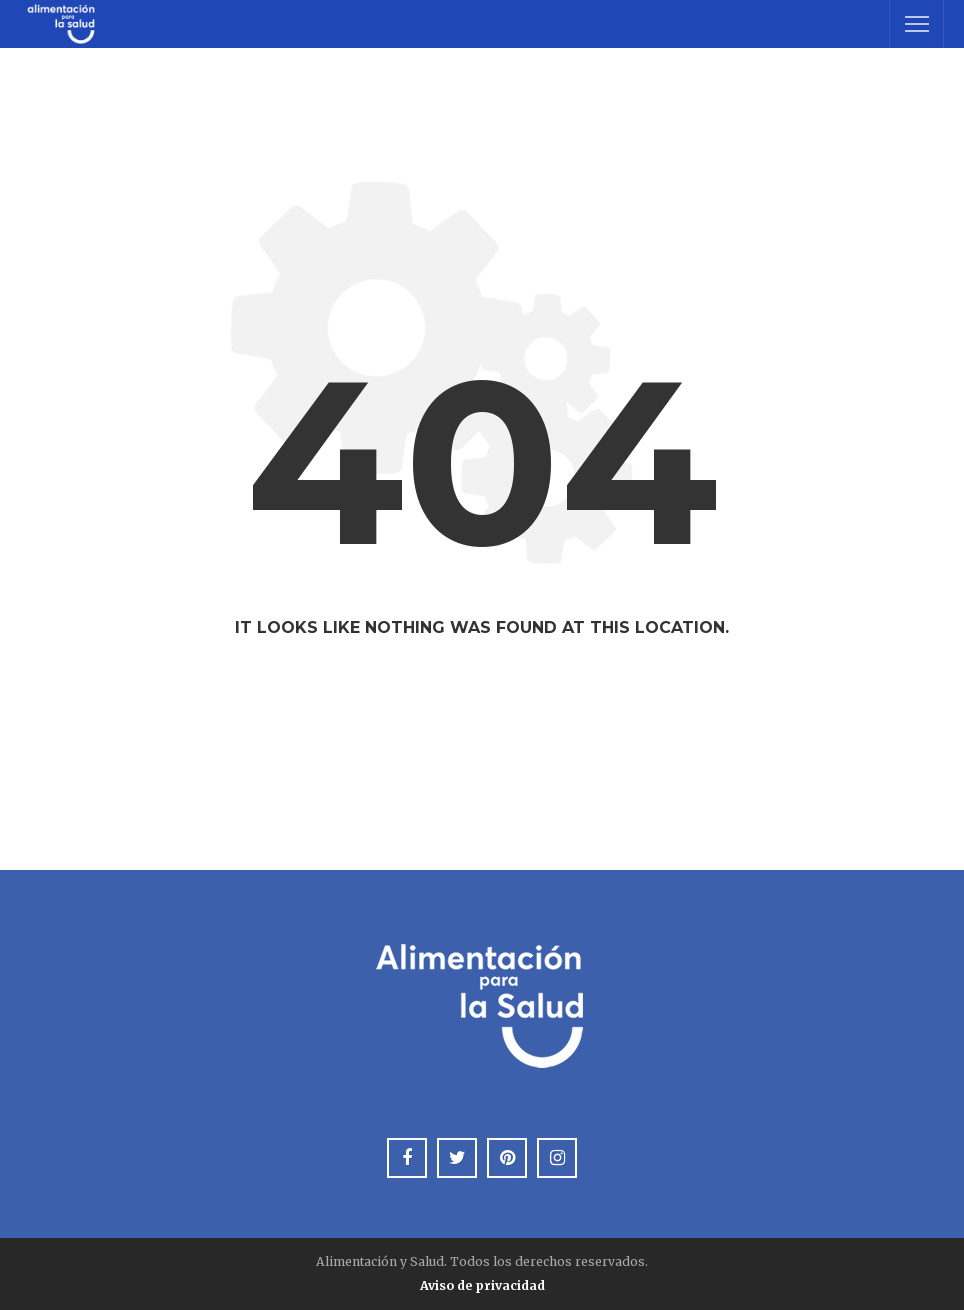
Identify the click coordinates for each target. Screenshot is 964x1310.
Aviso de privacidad (482, 1285)
